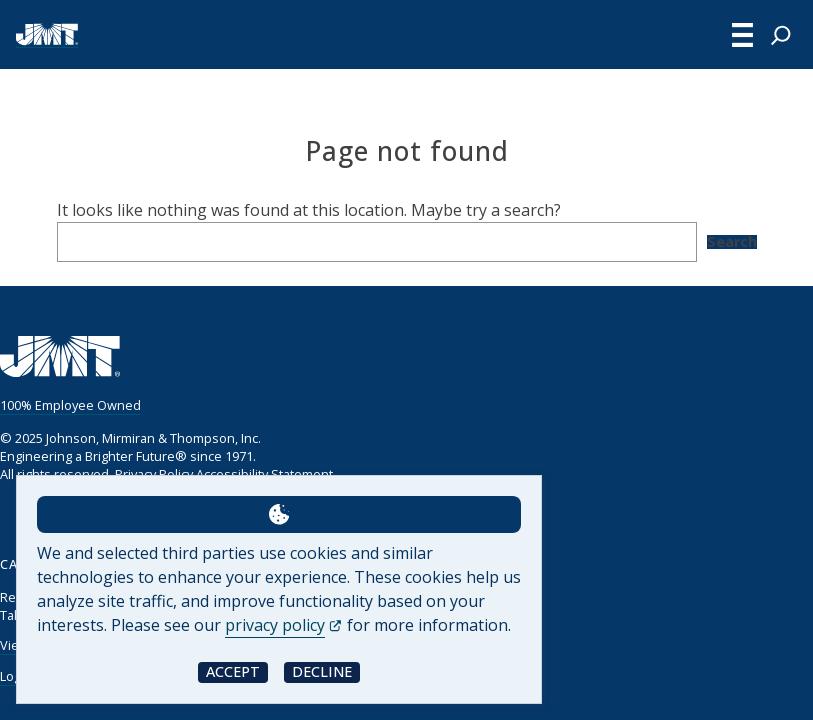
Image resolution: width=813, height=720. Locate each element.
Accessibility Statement (264, 474)
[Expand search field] (781, 35)
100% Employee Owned (70, 405)
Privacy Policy (154, 474)
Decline (322, 671)
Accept (233, 671)
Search (732, 242)
